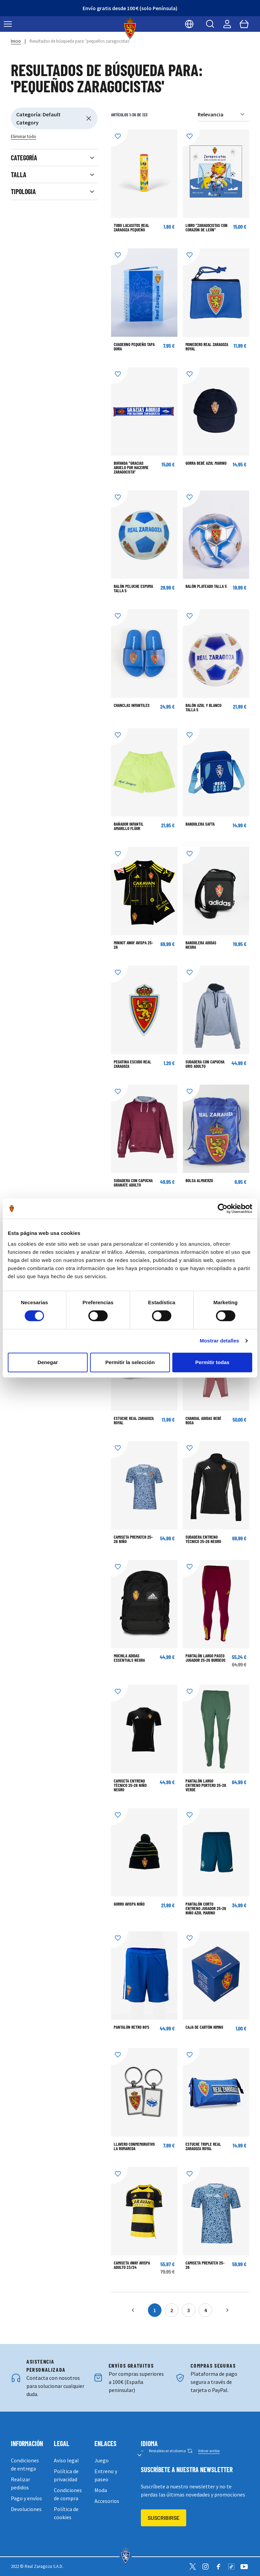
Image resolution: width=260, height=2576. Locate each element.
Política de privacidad (66, 2475)
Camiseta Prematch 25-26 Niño (133, 1539)
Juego (101, 2460)
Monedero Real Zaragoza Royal (207, 346)
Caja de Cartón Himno (204, 2027)
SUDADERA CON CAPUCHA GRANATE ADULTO (133, 1183)
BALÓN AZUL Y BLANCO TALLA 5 (203, 707)
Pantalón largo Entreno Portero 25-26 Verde (206, 1785)
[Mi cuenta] (227, 24)
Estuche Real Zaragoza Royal (134, 1420)
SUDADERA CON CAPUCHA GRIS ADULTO (205, 1064)
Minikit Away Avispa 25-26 (133, 945)
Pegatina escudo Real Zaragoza (132, 1064)
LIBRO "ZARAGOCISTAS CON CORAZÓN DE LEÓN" (207, 227)
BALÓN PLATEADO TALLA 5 (206, 586)
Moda (100, 2490)
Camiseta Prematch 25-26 (205, 2265)
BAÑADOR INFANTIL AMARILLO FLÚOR (129, 826)
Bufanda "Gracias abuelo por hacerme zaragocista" (131, 467)
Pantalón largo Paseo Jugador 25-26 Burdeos (205, 1658)
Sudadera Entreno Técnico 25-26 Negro (203, 1539)
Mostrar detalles (219, 1340)
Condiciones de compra (68, 2494)
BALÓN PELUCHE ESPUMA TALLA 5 (133, 588)
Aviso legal (66, 2460)
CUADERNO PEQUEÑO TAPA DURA (134, 346)
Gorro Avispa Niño (129, 1904)
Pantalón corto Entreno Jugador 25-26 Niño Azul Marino (206, 1908)
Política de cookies (66, 2513)
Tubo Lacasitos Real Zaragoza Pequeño (131, 227)
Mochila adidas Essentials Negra (129, 1658)
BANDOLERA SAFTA (200, 824)
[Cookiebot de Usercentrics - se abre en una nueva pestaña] (222, 1208)
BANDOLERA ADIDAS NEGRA (201, 945)
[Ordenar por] (223, 114)
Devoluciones (26, 2509)
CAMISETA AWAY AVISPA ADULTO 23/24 (132, 2265)
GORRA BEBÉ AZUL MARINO (206, 463)
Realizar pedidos (20, 2483)
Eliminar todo (23, 136)
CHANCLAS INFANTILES (132, 705)
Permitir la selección (130, 1362)
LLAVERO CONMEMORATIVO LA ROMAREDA (134, 2146)
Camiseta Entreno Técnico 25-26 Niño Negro (130, 1785)
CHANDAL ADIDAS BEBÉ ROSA (203, 1420)
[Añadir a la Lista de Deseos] (119, 138)
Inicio (16, 41)
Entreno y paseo (105, 2475)
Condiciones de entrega (25, 2464)
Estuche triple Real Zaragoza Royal (203, 2146)
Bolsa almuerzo (199, 1180)
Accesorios (106, 2501)
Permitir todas (212, 1362)
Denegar (48, 1362)
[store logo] (130, 28)
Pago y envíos (26, 2498)
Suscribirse (163, 2517)
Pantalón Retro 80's (131, 2027)
